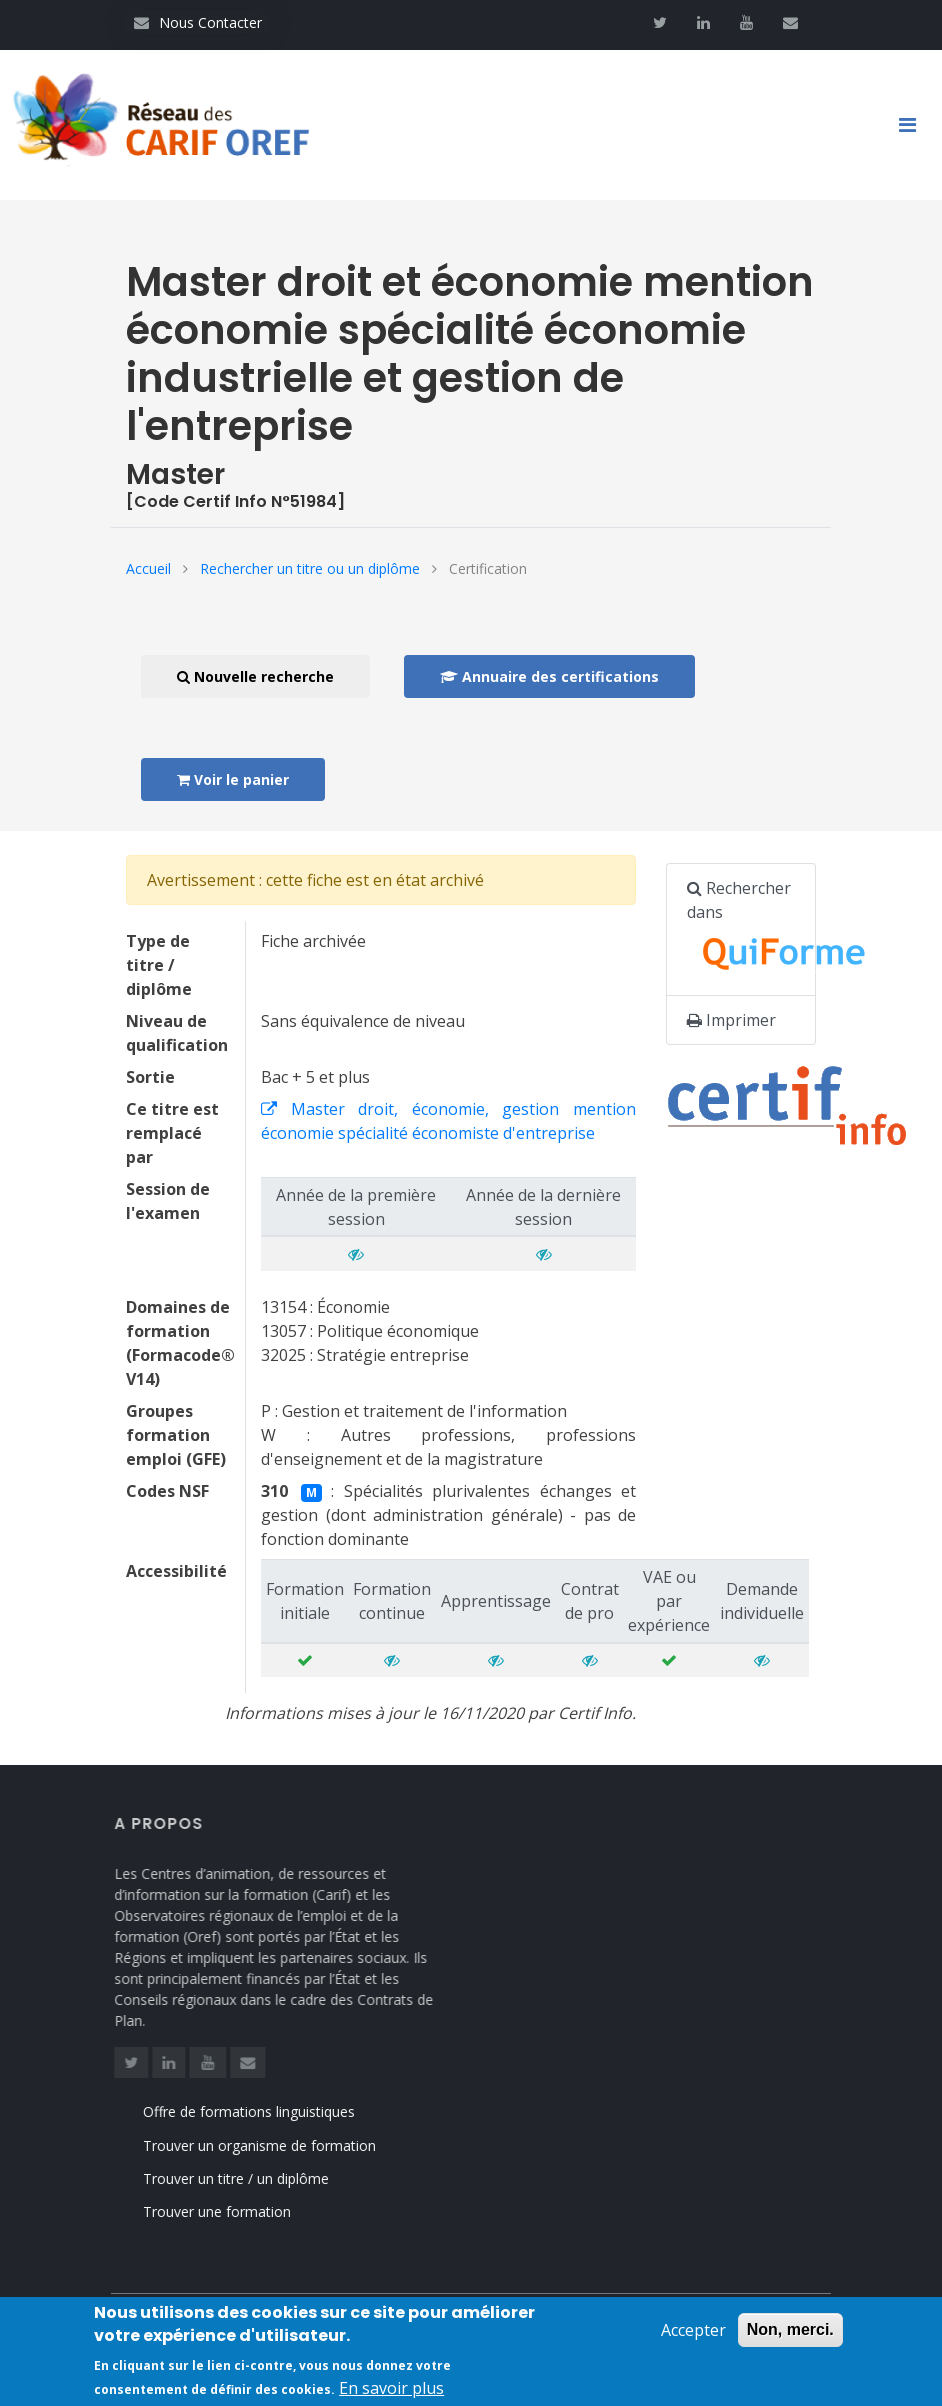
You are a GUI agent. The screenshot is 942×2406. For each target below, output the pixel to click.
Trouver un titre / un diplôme (260, 2178)
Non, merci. (790, 2337)
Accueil (148, 568)
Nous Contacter (198, 22)
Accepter (693, 2338)
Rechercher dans (751, 930)
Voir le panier (233, 779)
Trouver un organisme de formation (283, 2145)
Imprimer (731, 1020)
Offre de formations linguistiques (273, 2111)
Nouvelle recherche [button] (255, 676)
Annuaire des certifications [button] (549, 676)
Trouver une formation (241, 2211)
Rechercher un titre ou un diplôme (310, 568)
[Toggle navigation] (915, 125)
